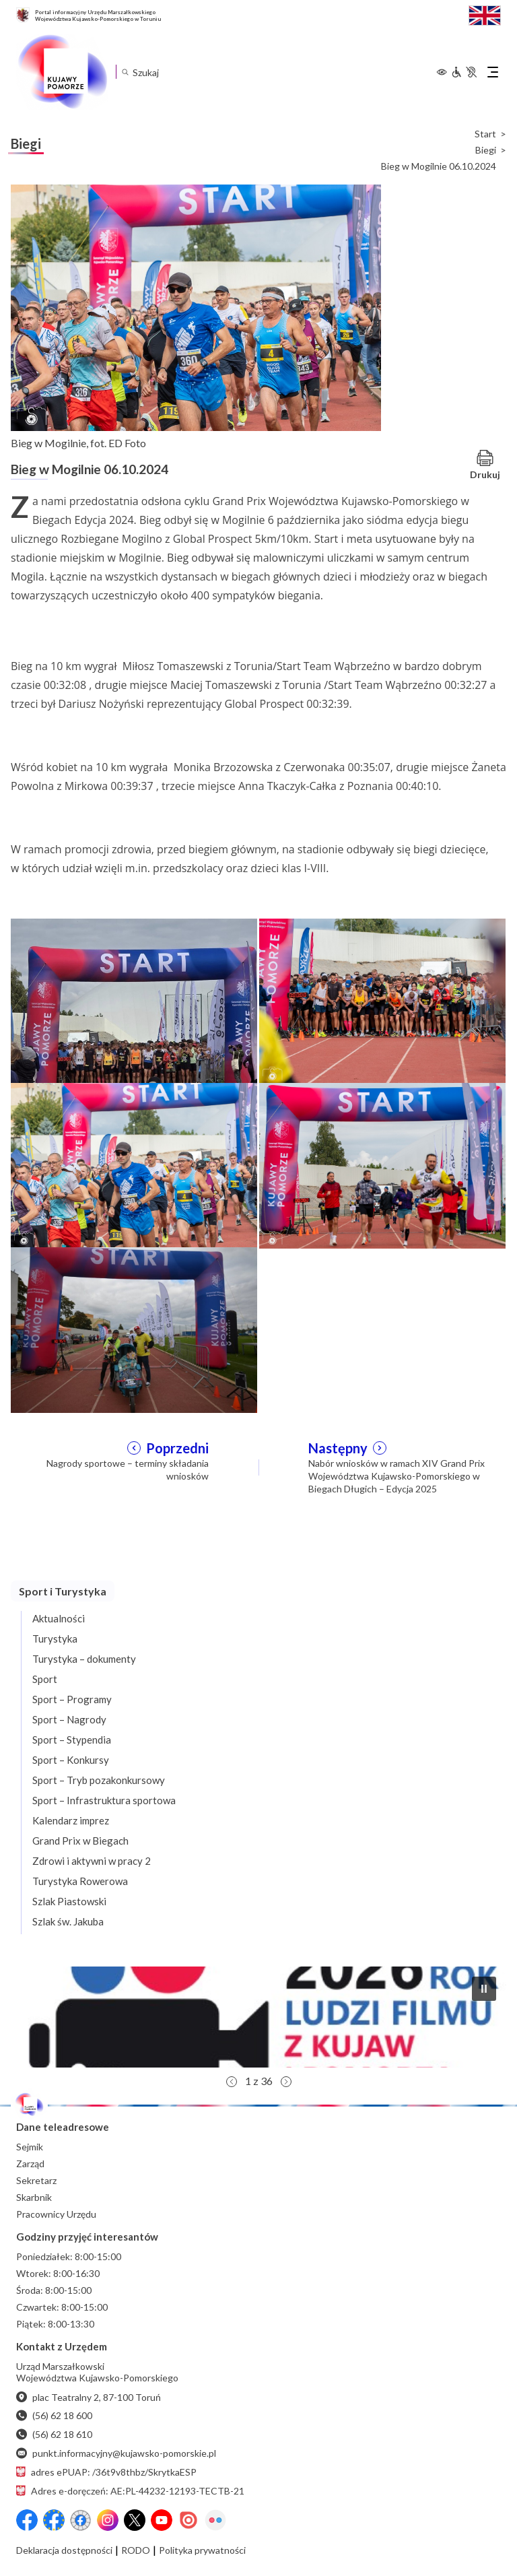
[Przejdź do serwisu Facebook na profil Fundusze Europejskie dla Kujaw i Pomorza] (54, 2520)
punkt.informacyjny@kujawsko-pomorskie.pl (116, 2453)
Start (485, 134)
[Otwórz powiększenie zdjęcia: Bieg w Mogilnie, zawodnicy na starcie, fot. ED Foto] (382, 1000)
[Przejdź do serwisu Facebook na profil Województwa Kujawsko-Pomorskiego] (27, 2520)
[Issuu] (188, 2520)
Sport (44, 1679)
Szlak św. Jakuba (68, 1921)
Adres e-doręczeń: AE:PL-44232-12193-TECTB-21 (130, 2491)
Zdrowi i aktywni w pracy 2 (91, 1861)
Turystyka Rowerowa (80, 1881)
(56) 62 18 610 (54, 2434)
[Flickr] (215, 2520)
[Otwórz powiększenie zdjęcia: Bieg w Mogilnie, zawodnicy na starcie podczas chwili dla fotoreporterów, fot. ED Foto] (134, 1000)
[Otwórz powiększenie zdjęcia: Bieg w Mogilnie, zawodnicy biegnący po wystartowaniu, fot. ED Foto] (134, 1164)
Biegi (485, 150)
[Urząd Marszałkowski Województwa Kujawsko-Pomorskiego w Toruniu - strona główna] (62, 72)
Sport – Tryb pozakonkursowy (98, 1780)
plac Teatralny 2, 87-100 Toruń (88, 2397)
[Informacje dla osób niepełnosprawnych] (464, 72)
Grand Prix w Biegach (80, 1841)
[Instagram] (107, 2520)
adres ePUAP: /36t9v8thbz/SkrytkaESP (106, 2472)
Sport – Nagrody (69, 1719)
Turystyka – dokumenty (84, 1659)
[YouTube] (161, 2520)
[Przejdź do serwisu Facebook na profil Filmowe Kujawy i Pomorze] (81, 2520)
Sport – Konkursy (70, 1760)
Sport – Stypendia (71, 1739)
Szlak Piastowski (69, 1901)
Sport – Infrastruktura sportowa (104, 1800)
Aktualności (58, 1618)
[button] (258, 2017)
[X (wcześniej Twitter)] (134, 2520)
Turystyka (54, 1638)
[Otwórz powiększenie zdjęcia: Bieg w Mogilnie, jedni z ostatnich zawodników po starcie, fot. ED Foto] (382, 1164)
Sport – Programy (72, 1699)
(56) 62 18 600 (54, 2415)
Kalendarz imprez (70, 1820)
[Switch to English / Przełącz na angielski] (485, 13)
